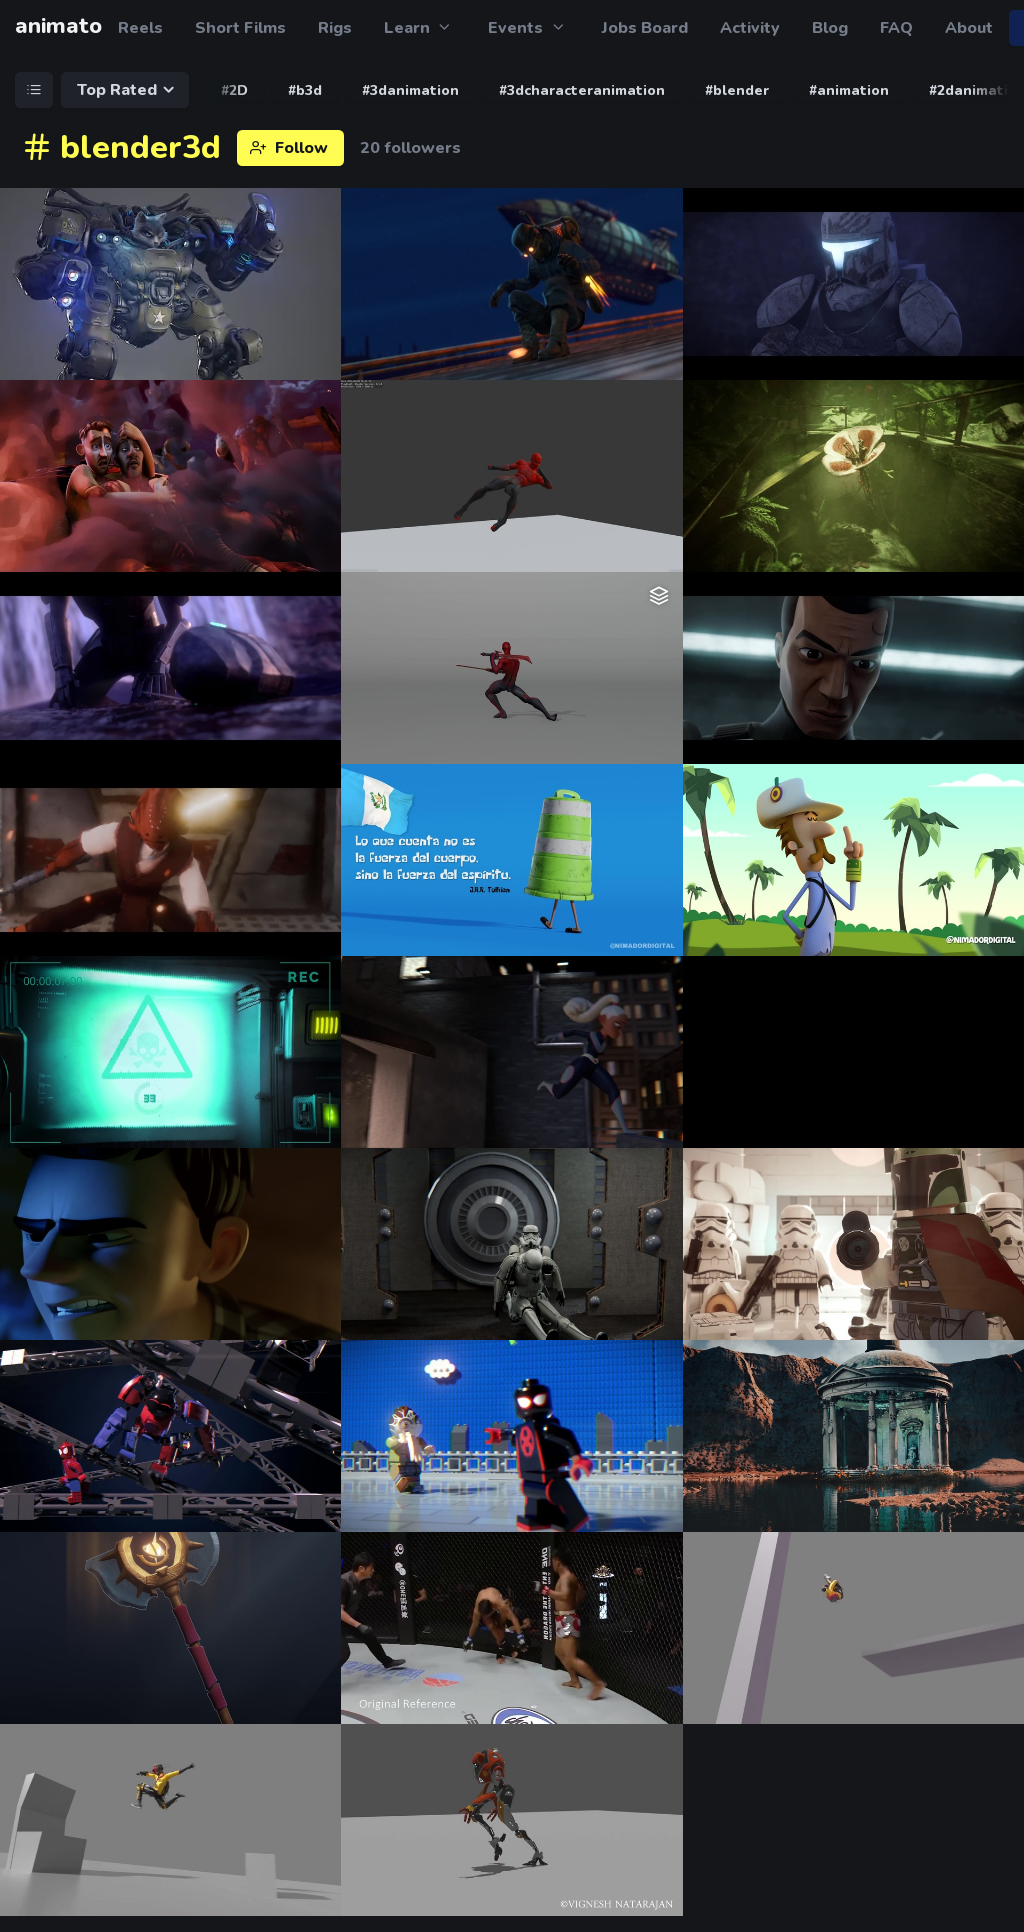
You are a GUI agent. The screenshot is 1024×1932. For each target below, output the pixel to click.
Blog (830, 28)
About (969, 28)
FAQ (896, 28)
